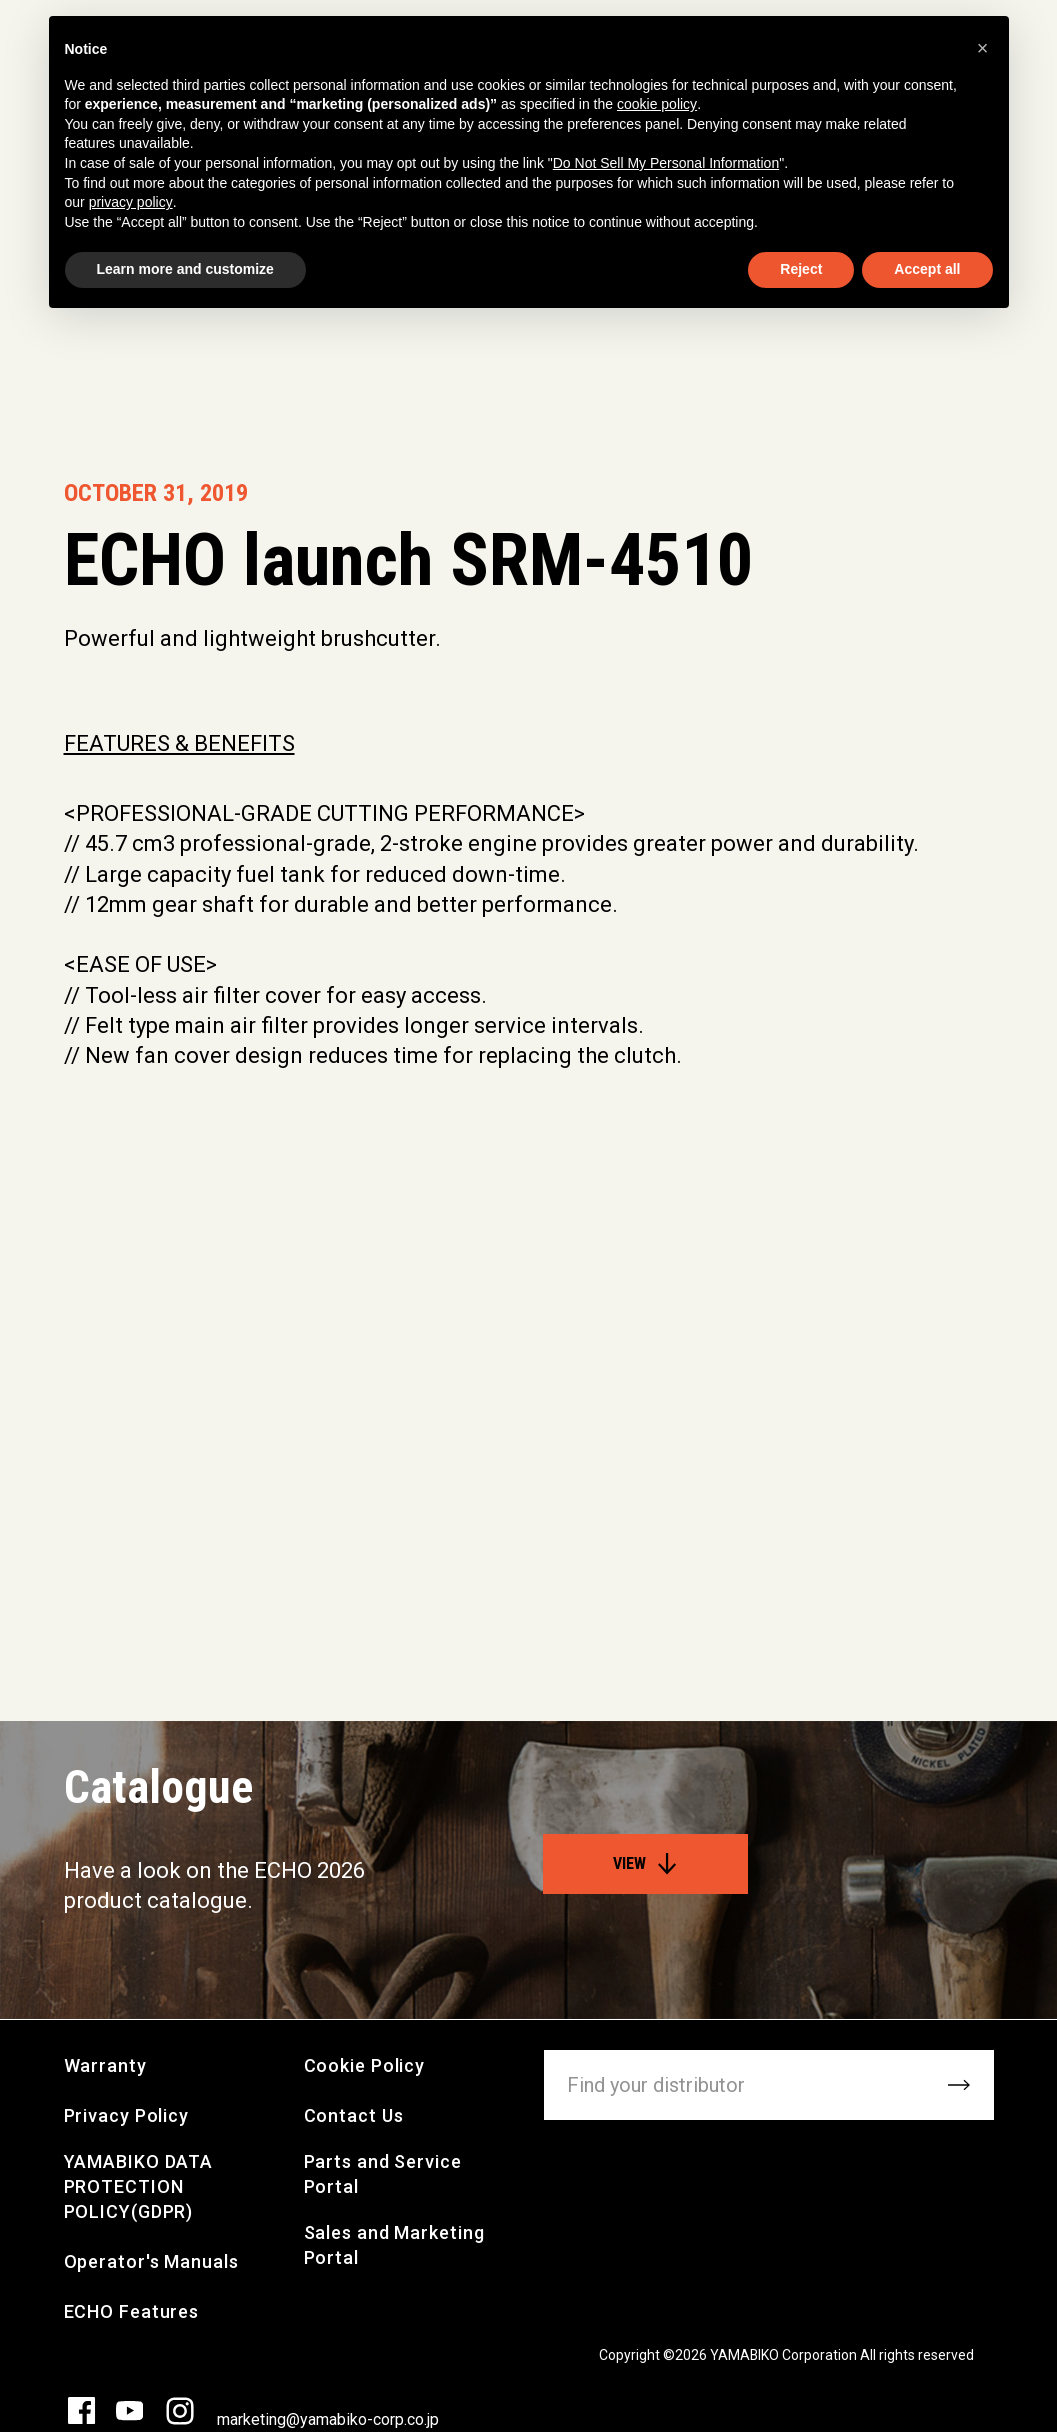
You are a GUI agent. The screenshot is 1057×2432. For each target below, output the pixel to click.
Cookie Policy (365, 2065)
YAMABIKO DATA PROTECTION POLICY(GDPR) (139, 2186)
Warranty (105, 2065)
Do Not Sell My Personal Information (666, 163)
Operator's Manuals (151, 2261)
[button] (983, 48)
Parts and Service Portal (383, 2174)
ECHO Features (132, 2311)
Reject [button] (801, 269)
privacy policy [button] (131, 202)
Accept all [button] (927, 269)
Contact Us (354, 2115)
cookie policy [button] (657, 104)
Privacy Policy (127, 2115)
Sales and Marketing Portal (394, 2245)
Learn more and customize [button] (185, 269)
